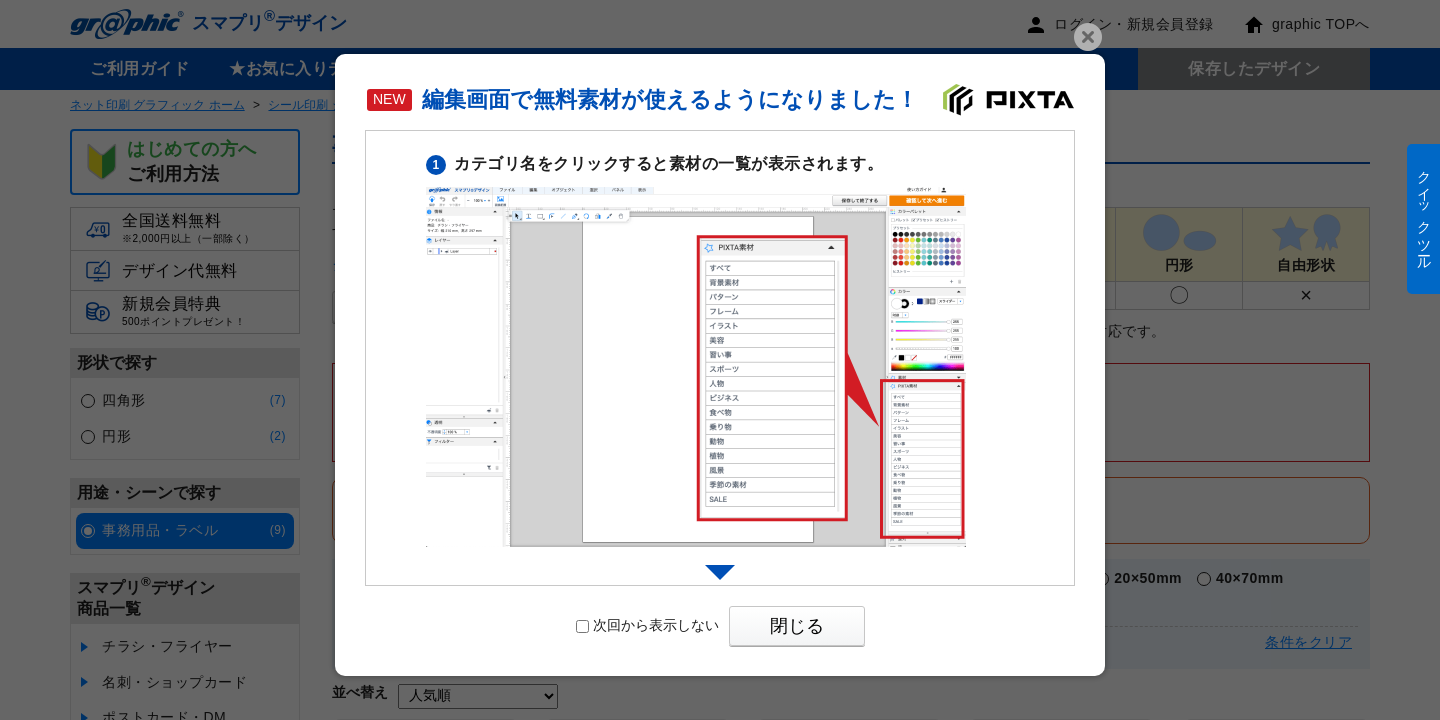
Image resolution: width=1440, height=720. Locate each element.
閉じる (797, 626)
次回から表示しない (647, 625)
